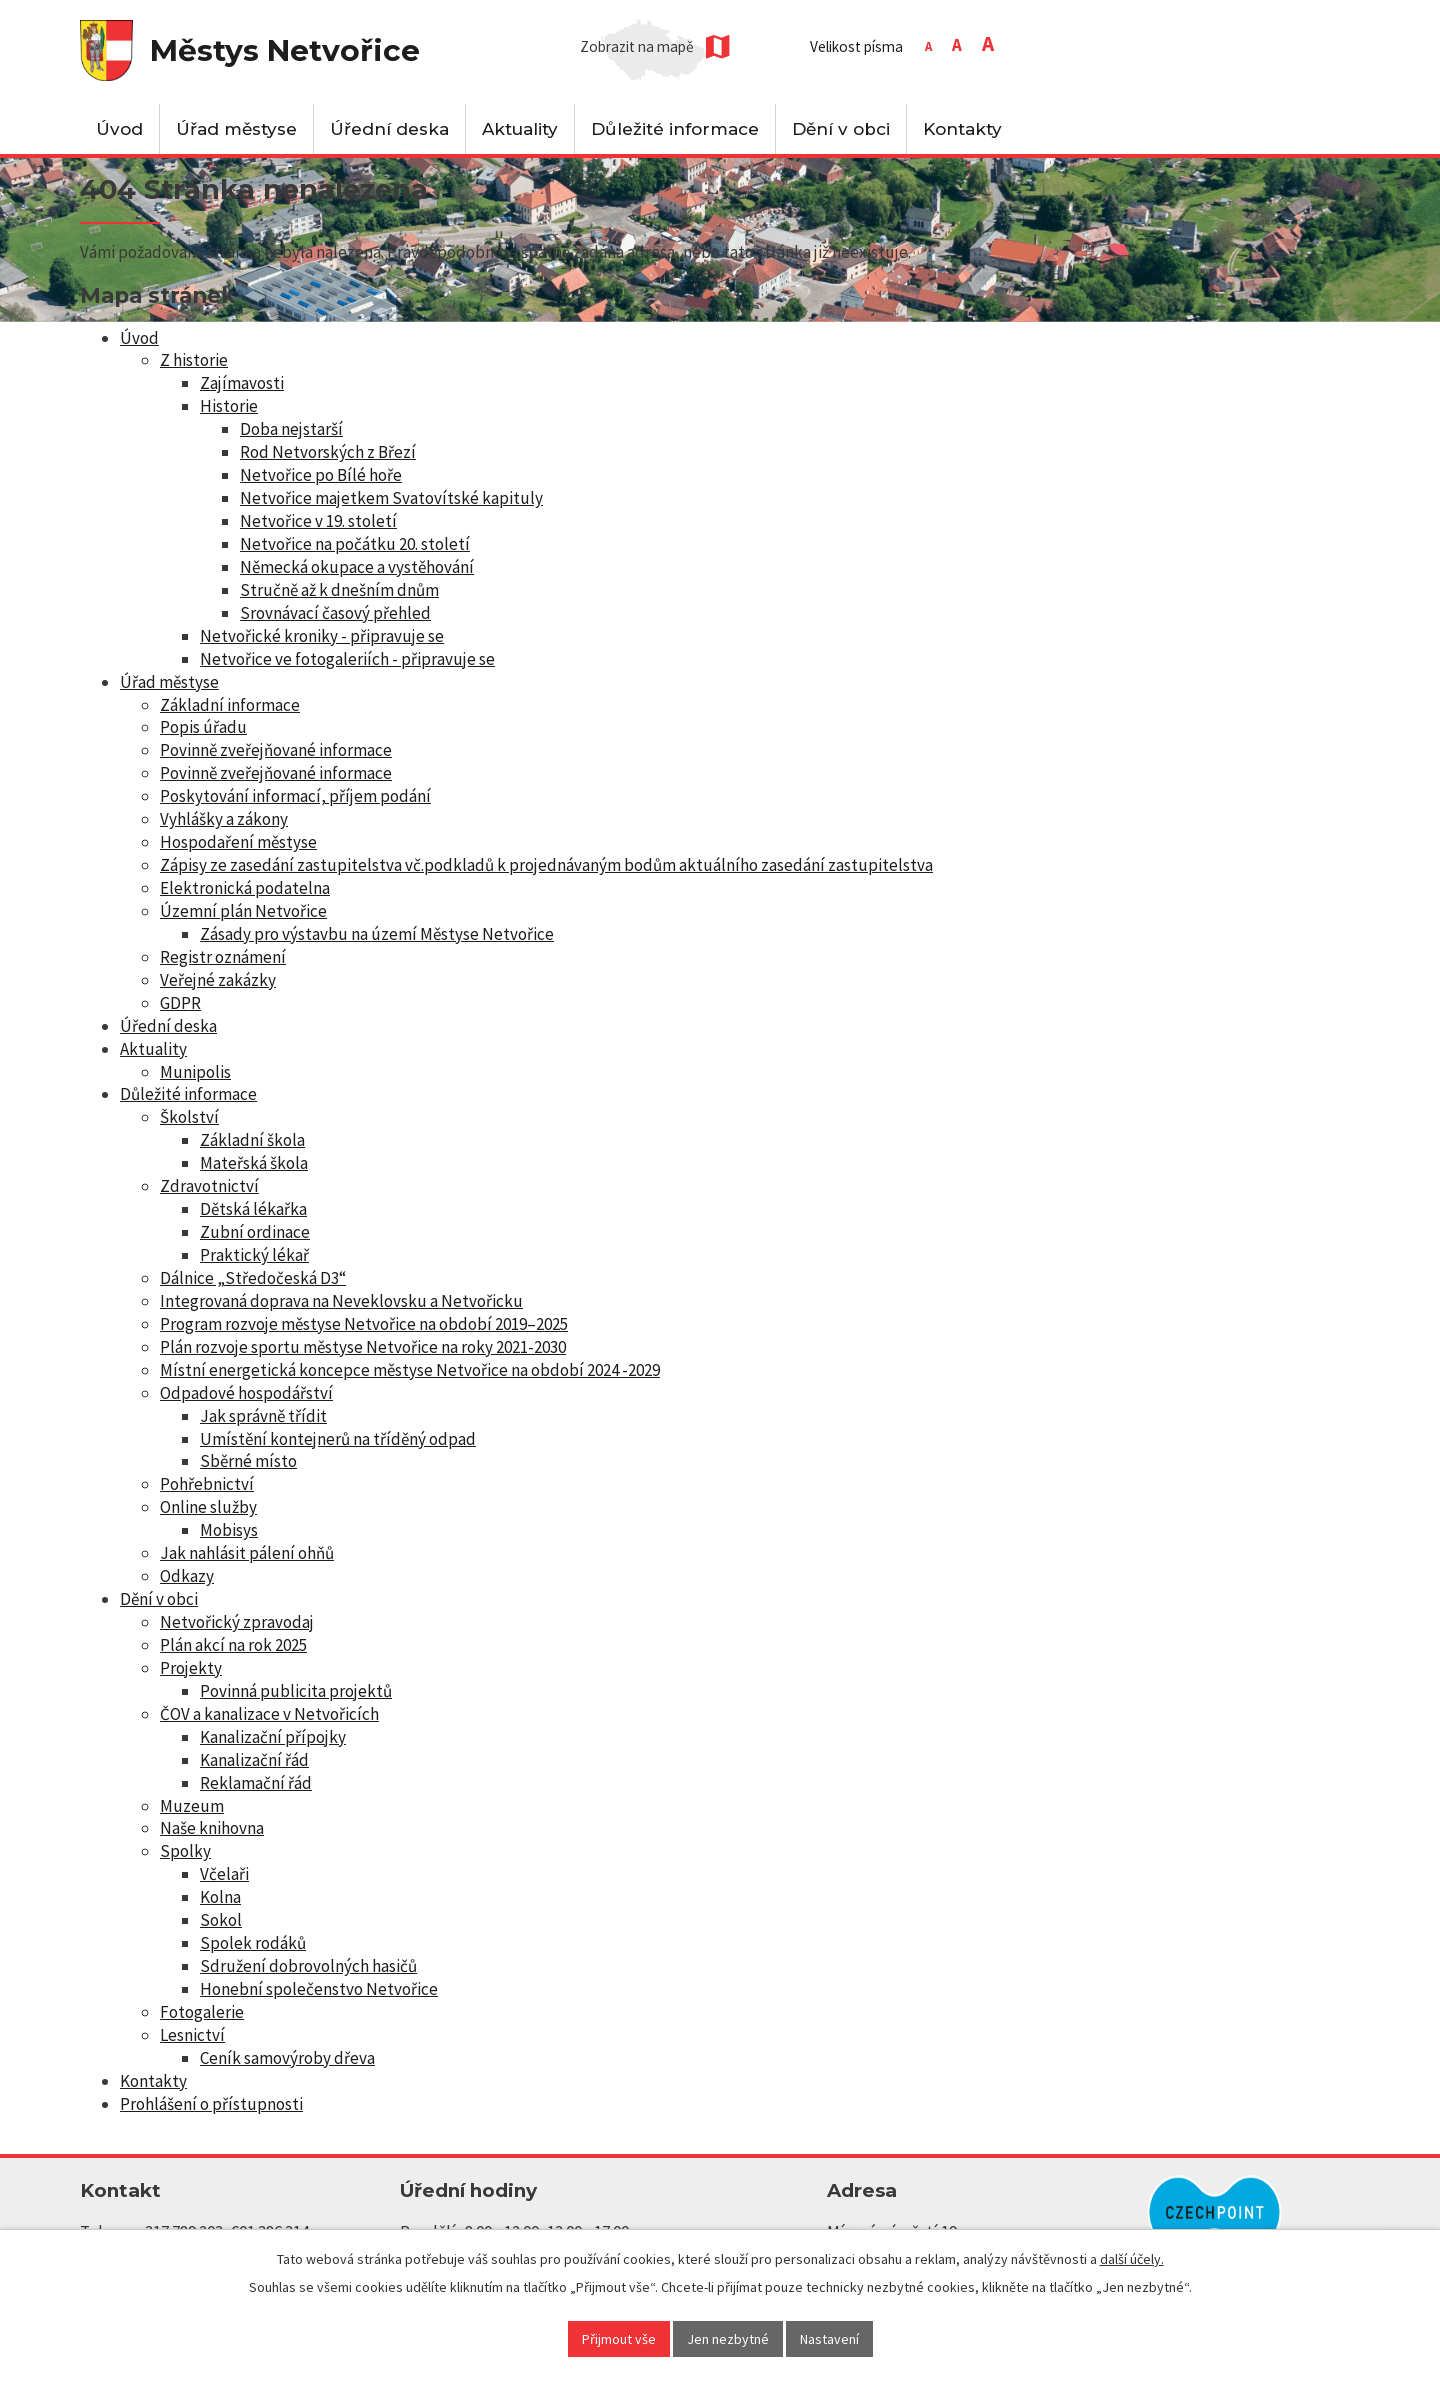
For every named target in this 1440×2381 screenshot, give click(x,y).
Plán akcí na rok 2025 (233, 1645)
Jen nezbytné (728, 2339)
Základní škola (252, 1140)
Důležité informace (675, 129)
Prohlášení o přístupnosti (211, 2104)
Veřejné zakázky (218, 980)
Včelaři (224, 1874)
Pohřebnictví (207, 1484)
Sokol (221, 1920)
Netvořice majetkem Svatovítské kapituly (391, 498)
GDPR (180, 1003)
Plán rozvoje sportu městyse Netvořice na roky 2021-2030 (363, 1347)
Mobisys (229, 1530)
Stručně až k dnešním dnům (339, 590)
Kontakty (962, 129)
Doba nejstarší (291, 429)
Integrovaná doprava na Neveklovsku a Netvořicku (341, 1301)
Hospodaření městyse (238, 842)
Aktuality (520, 129)
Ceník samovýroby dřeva (287, 2058)
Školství (189, 1117)
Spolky (185, 1851)
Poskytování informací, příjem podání (295, 796)
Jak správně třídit (263, 1416)
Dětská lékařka (253, 1209)
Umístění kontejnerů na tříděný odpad (338, 1439)
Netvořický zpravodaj (237, 1622)
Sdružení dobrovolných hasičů (308, 1966)
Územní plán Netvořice (243, 911)
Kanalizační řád (254, 1760)
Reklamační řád (256, 1783)
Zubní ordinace (255, 1232)
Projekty (191, 1668)
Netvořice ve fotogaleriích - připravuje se (347, 659)
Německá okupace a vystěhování (357, 567)
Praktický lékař (254, 1255)
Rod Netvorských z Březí (328, 452)
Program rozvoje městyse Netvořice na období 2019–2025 (364, 1324)
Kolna (220, 1897)
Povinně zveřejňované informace (276, 750)
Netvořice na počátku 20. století (355, 544)
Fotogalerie (202, 2012)
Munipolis (195, 1072)
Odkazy (187, 1576)
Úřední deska (389, 129)
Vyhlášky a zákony (224, 819)
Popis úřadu (203, 727)
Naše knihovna (212, 1828)
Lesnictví (192, 2035)
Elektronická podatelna (245, 888)
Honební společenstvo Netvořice (319, 1989)
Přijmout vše (619, 2339)
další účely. (1132, 2259)
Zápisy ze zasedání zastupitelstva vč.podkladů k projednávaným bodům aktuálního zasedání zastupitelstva (546, 865)
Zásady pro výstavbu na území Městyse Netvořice (377, 934)
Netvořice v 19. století (318, 521)
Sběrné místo (248, 1461)
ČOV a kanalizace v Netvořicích (269, 1714)
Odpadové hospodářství (246, 1393)
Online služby (208, 1507)
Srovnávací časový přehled (335, 613)
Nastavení (829, 2339)
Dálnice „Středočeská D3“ (253, 1278)
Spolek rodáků (253, 1943)
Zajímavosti (242, 383)
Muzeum (192, 1806)
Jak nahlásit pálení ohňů (247, 1553)
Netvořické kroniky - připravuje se (322, 636)
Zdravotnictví (209, 1186)
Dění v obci (841, 129)
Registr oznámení (223, 957)
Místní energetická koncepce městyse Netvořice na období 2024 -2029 (410, 1370)
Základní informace (230, 705)
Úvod (119, 129)
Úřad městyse (236, 129)
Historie (229, 406)
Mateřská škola (254, 1163)
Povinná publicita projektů (296, 1691)
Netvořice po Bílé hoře (321, 475)
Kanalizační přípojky (273, 1737)
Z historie (194, 360)
